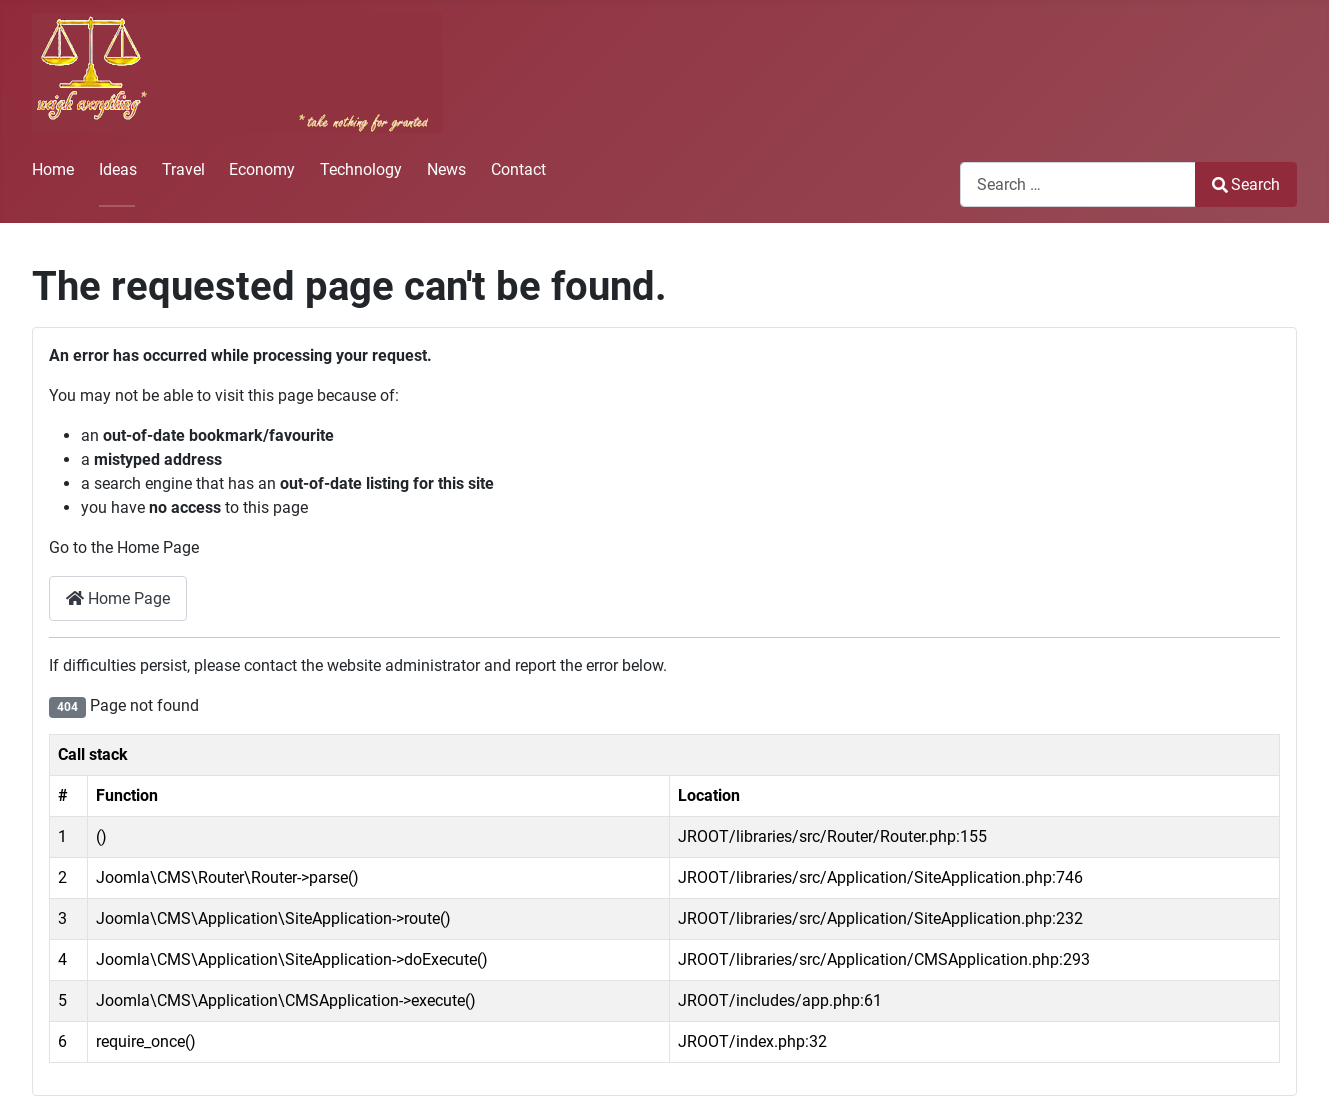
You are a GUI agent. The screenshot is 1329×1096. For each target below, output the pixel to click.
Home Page (118, 598)
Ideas (118, 169)
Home (53, 169)
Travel (183, 169)
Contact (518, 169)
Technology (361, 169)
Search (1246, 184)
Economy (262, 169)
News (446, 169)
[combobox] (1078, 184)
